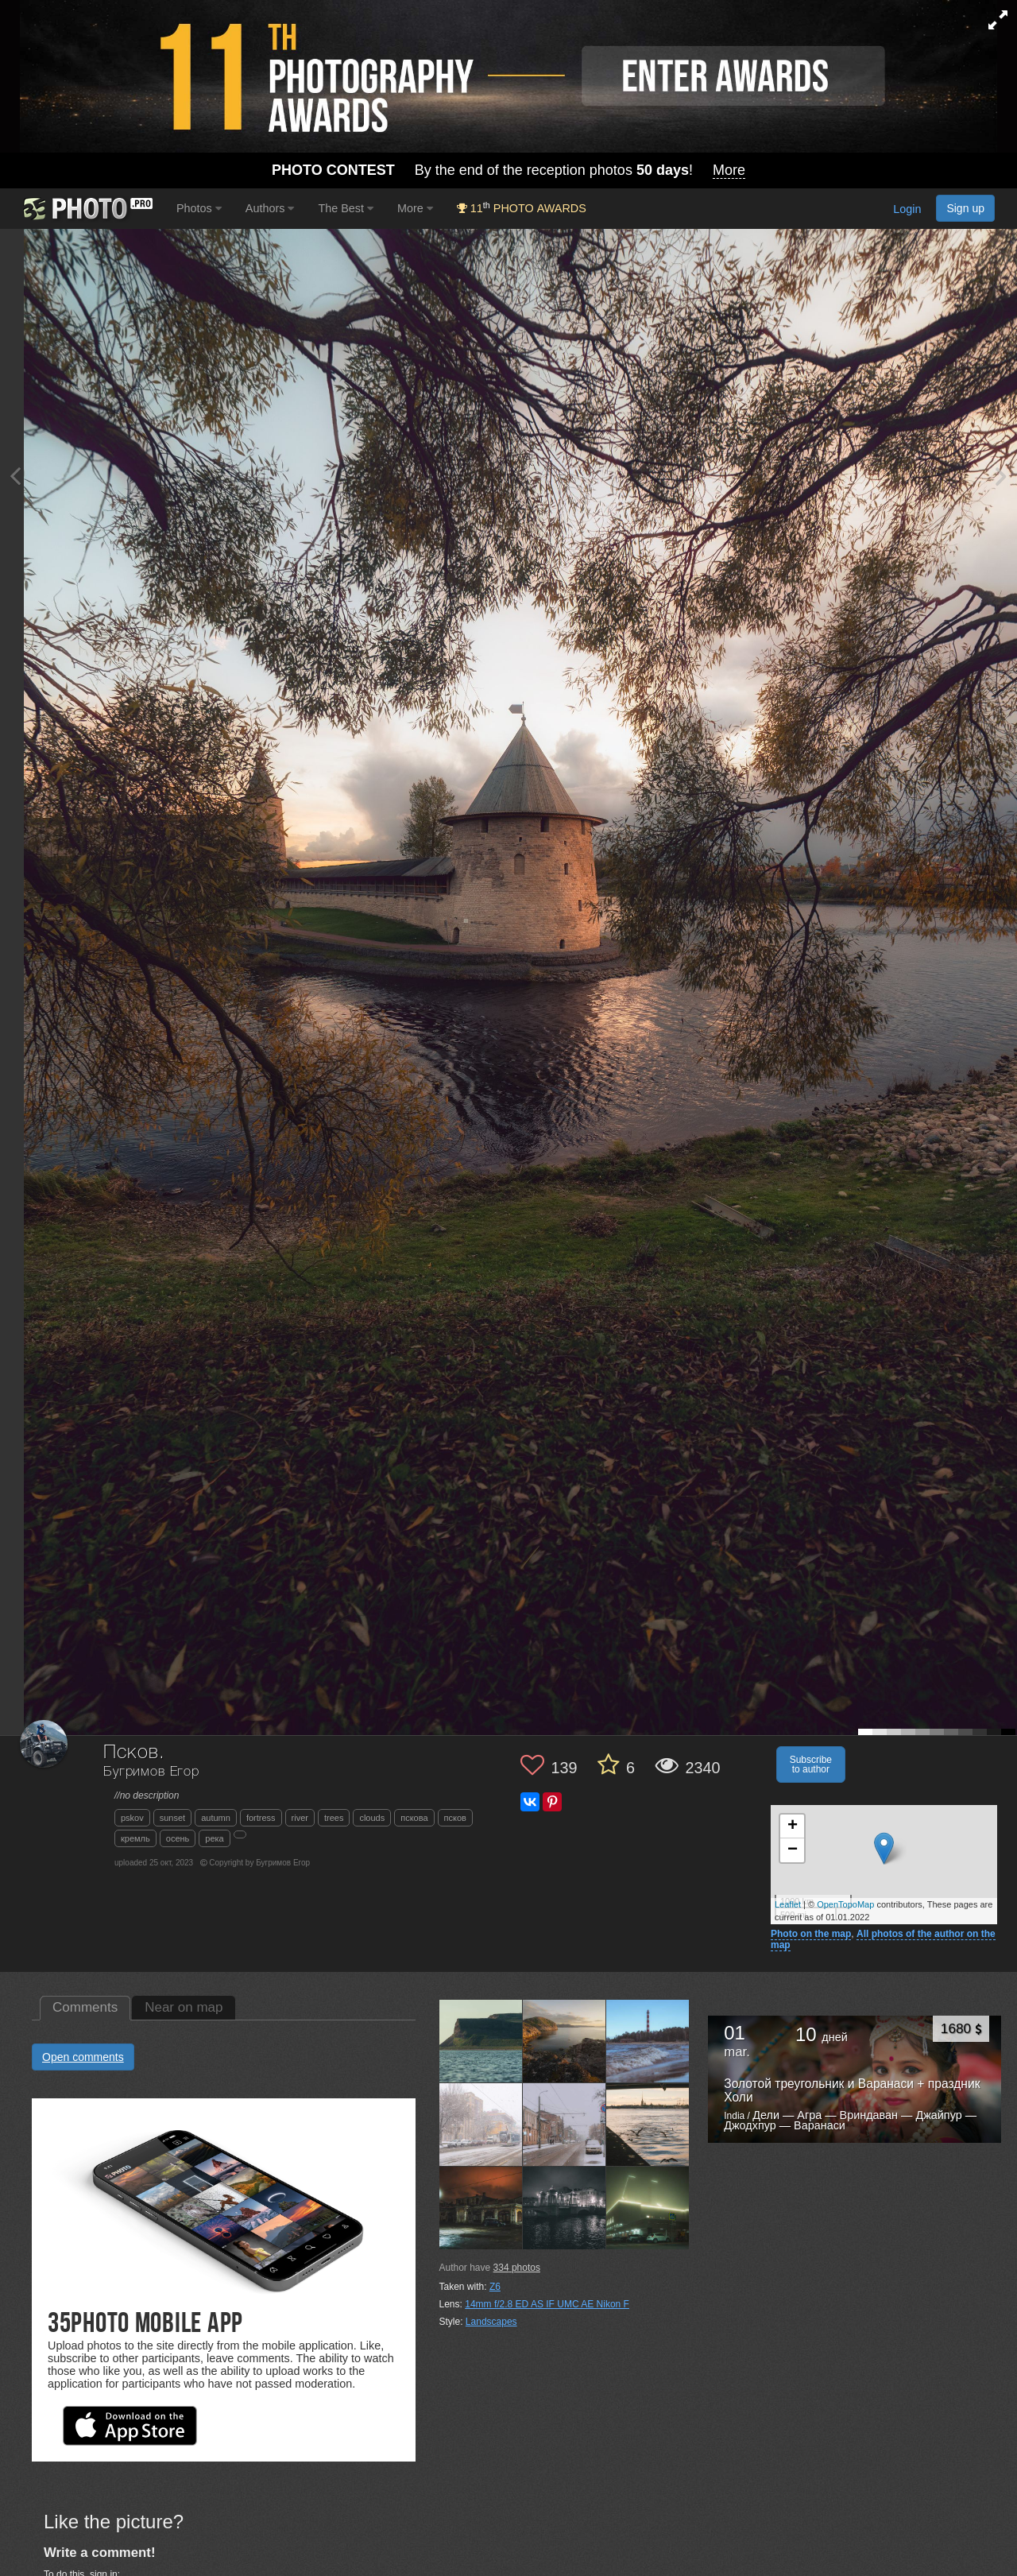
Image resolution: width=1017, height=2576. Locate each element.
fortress (261, 1818)
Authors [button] (270, 208)
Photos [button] (199, 208)
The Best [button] (345, 208)
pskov (132, 1818)
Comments (85, 2007)
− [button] (792, 1850)
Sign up (965, 208)
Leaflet (788, 1904)
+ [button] (792, 1826)
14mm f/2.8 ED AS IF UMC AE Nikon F (547, 2304)
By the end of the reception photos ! (508, 170)
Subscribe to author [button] (811, 1764)
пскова (413, 1818)
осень (178, 1838)
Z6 (495, 2286)
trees (333, 1818)
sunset (172, 1818)
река (214, 1838)
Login (907, 209)
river (300, 1818)
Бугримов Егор (151, 1772)
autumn (215, 1818)
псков (455, 1818)
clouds (372, 1818)
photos (516, 2267)
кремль (135, 1838)
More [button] (415, 208)
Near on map (183, 2007)
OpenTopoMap (845, 1904)
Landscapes (491, 2321)
